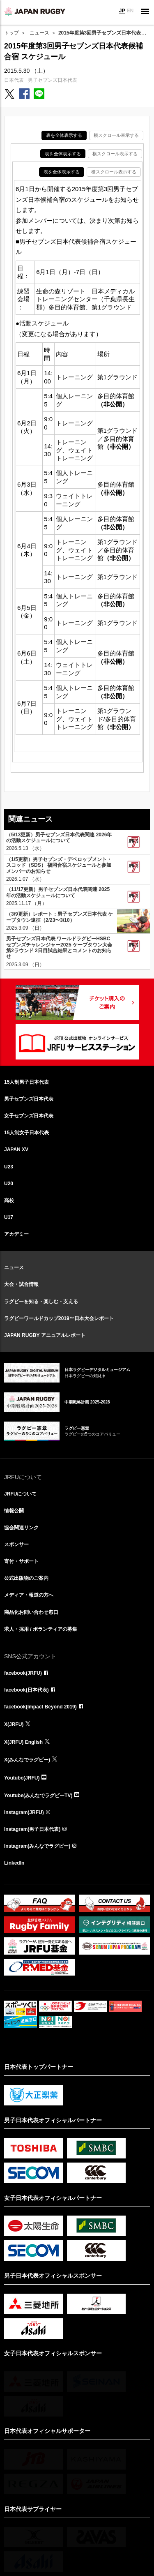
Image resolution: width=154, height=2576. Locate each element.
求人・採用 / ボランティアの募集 (40, 1629)
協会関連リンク (21, 1527)
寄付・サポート (21, 1561)
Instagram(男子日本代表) (32, 1829)
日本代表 (14, 80)
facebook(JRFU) (23, 1673)
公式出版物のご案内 (26, 1578)
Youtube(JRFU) (21, 1778)
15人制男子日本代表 (26, 1082)
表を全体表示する (64, 135)
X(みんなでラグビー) (27, 1760)
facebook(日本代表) (26, 1690)
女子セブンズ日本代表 (28, 1116)
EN (129, 11)
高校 (9, 1200)
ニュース (39, 33)
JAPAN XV (16, 1149)
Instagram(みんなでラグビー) (37, 1846)
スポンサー (16, 1544)
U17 (8, 1217)
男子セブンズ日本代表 (52, 80)
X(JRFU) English (23, 1742)
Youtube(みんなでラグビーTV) (38, 1795)
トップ (11, 33)
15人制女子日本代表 (26, 1133)
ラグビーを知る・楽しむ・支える (41, 1301)
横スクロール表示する (116, 135)
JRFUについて (20, 1494)
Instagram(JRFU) (24, 1812)
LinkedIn (14, 1863)
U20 (8, 1183)
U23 (8, 1167)
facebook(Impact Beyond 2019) (40, 1707)
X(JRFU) (13, 1724)
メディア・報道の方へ (28, 1595)
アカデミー (16, 1234)
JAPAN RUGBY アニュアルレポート (44, 1335)
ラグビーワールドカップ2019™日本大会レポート (59, 1318)
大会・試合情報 (21, 1284)
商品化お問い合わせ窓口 (31, 1612)
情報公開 (14, 1511)
